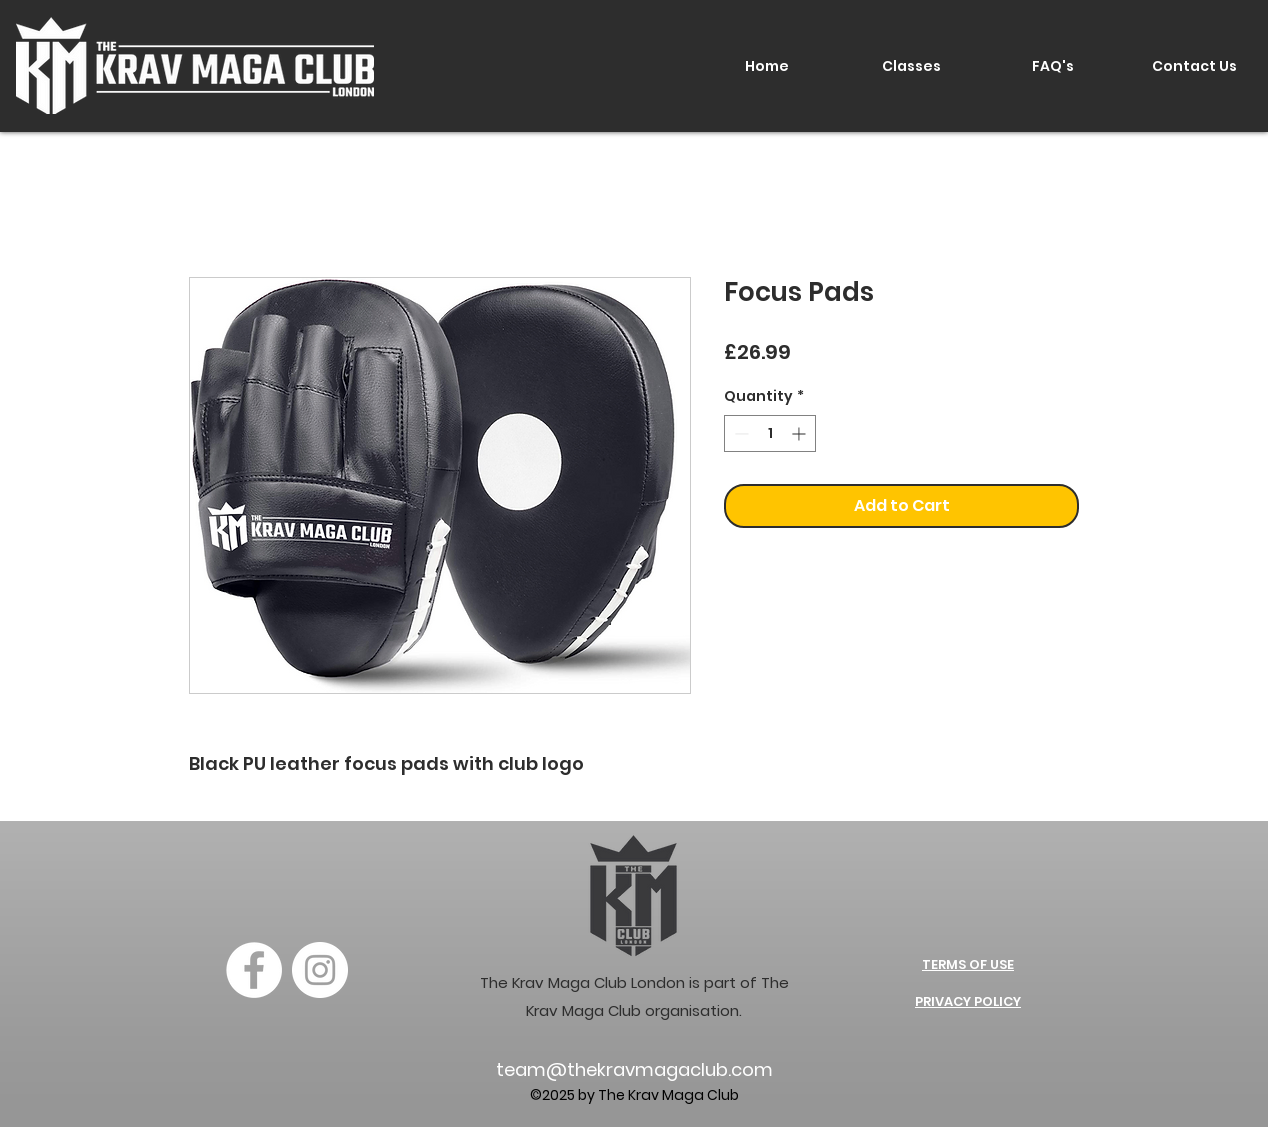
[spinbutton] (770, 433)
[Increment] (800, 433)
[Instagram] (320, 970)
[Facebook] (254, 970)
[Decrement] (739, 433)
